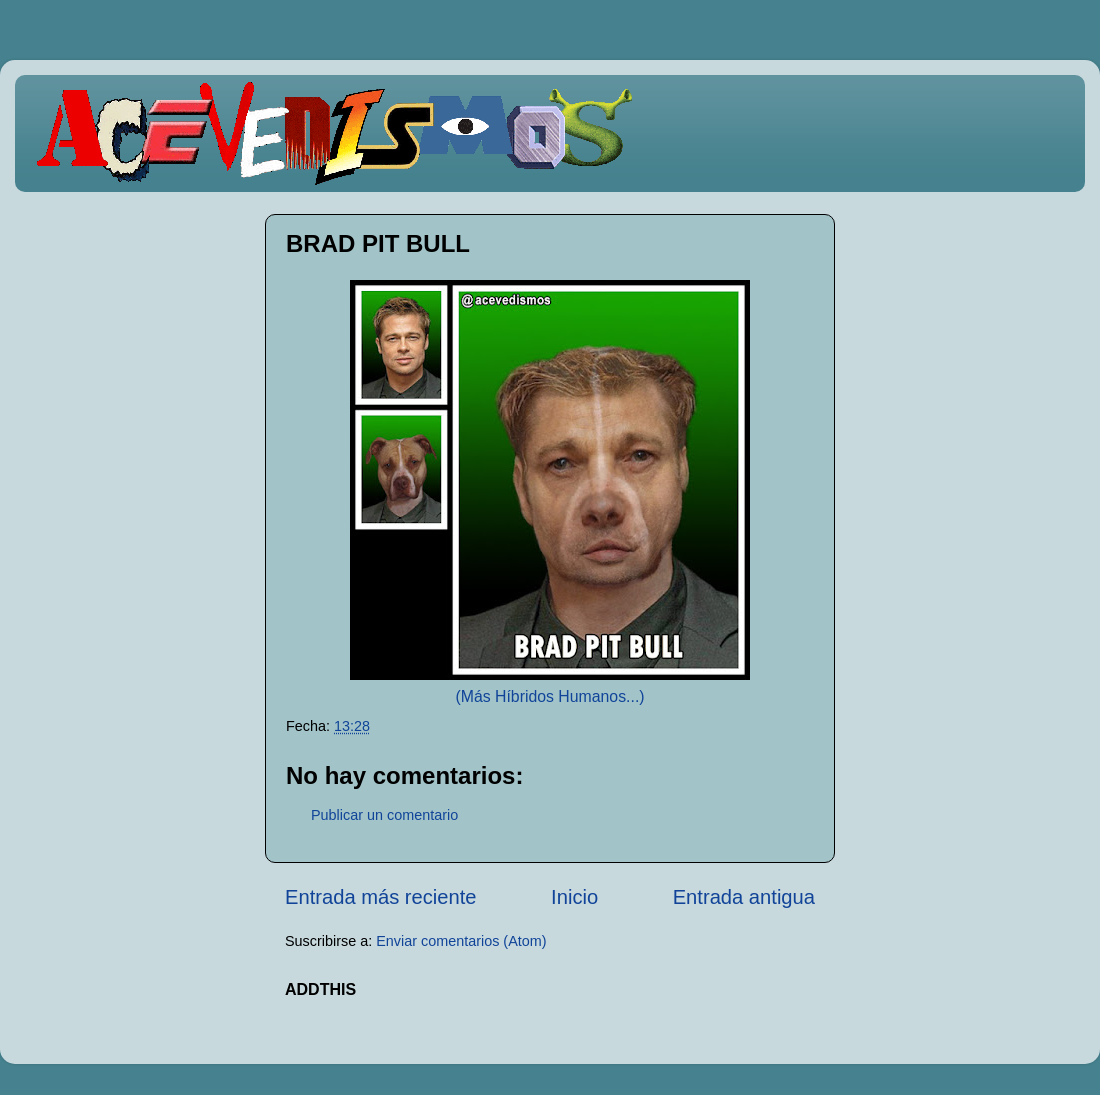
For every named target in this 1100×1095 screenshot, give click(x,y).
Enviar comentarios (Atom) (461, 941)
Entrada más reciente (381, 897)
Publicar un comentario (384, 815)
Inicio (574, 897)
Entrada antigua (744, 897)
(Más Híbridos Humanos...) (549, 696)
